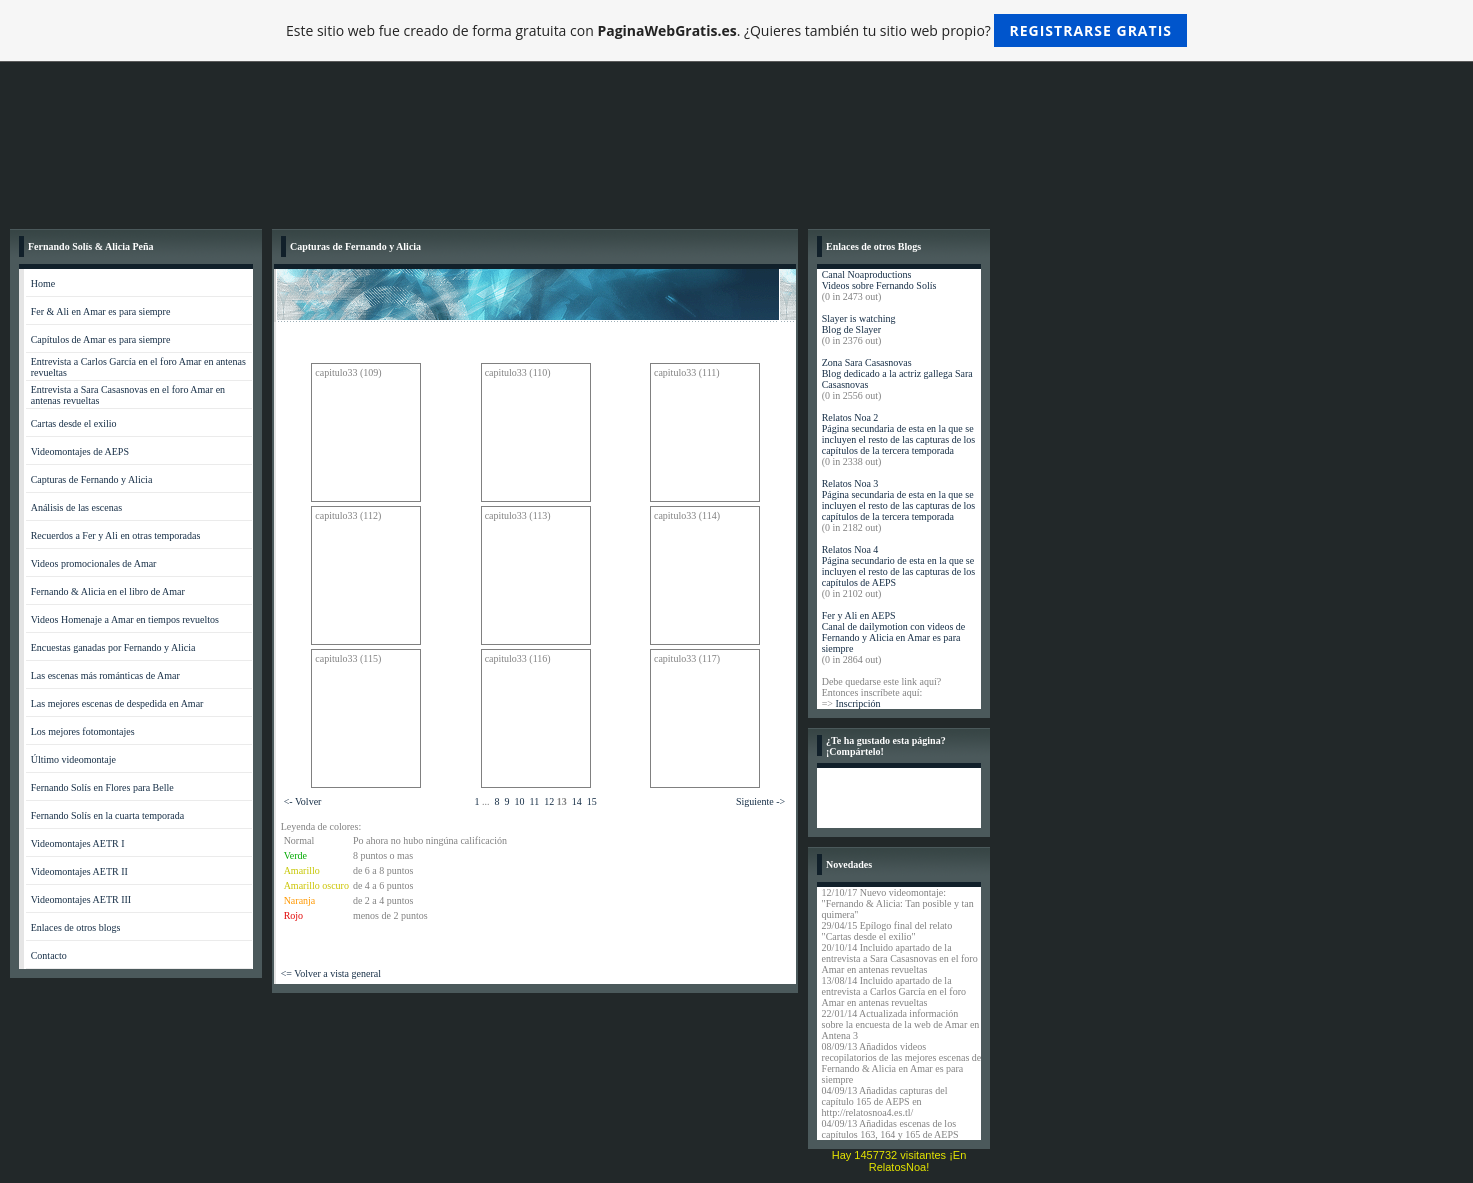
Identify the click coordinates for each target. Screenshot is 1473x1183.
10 (520, 801)
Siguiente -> (760, 801)
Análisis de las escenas (76, 507)
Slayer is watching (859, 318)
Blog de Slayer (851, 329)
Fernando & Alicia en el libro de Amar (108, 591)
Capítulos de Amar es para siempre (101, 339)
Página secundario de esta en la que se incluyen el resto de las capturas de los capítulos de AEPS (899, 571)
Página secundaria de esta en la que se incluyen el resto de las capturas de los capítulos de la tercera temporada (899, 439)
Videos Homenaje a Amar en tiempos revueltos (125, 619)
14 (577, 801)
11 (535, 801)
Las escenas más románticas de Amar (105, 675)
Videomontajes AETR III (81, 899)
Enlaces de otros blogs (76, 927)
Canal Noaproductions (867, 274)
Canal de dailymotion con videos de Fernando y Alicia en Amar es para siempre (894, 637)
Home (43, 283)
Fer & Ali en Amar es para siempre (101, 311)
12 (549, 801)
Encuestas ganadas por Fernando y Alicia (113, 647)
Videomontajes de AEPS (80, 451)
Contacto (49, 955)
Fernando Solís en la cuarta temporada (108, 815)
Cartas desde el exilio (74, 423)
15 (592, 801)
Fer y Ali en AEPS (859, 615)
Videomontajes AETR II (79, 871)
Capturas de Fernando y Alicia (92, 479)
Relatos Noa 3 (850, 483)
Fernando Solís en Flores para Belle (102, 787)
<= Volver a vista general (331, 973)
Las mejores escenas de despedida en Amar (117, 703)
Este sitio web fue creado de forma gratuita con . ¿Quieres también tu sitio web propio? (736, 30)
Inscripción (857, 703)
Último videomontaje (73, 759)
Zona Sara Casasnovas (867, 362)
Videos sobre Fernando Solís (879, 285)
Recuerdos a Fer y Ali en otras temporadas (116, 535)
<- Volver (303, 801)
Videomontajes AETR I (78, 843)
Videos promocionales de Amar (94, 563)
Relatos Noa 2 (850, 417)
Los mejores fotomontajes (83, 731)
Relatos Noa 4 (850, 549)
